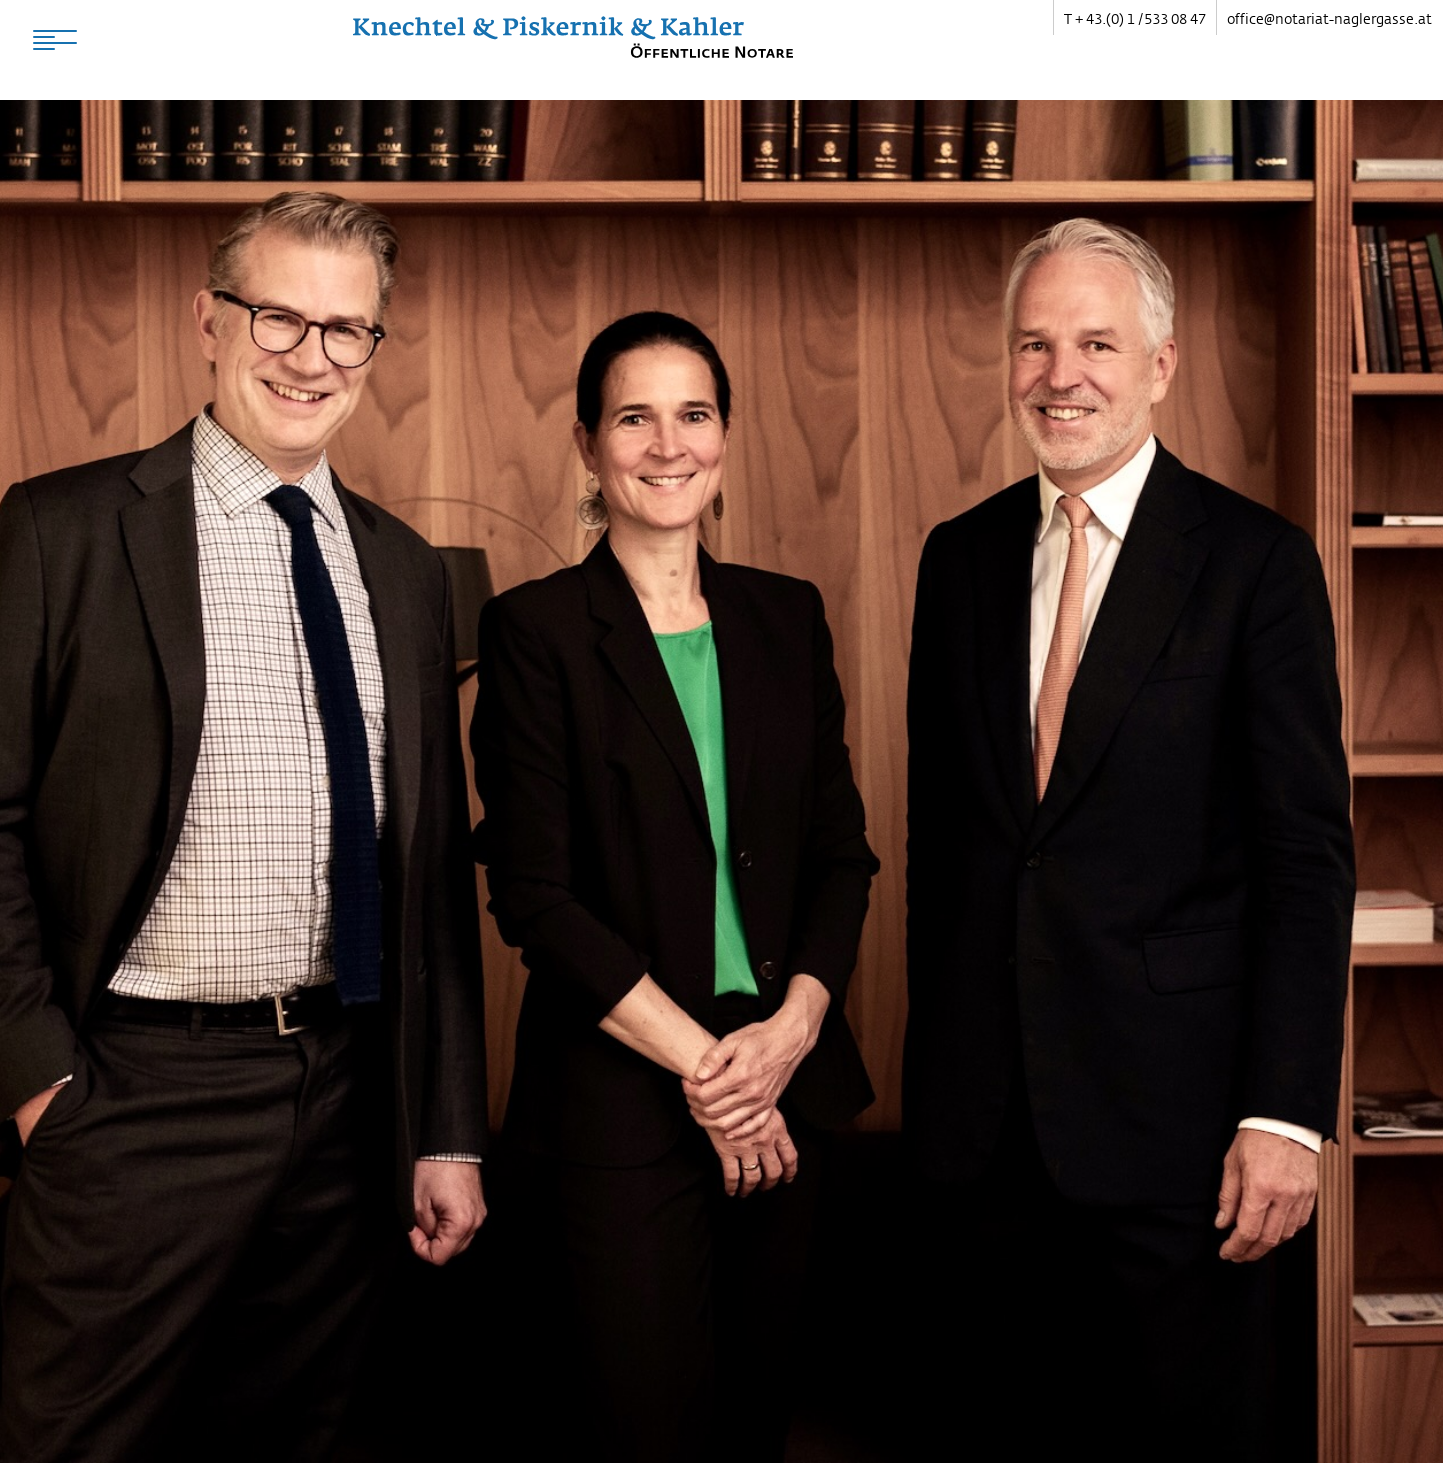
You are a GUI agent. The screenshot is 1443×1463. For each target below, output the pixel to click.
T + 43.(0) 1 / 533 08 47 (1135, 18)
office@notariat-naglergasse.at (1329, 18)
